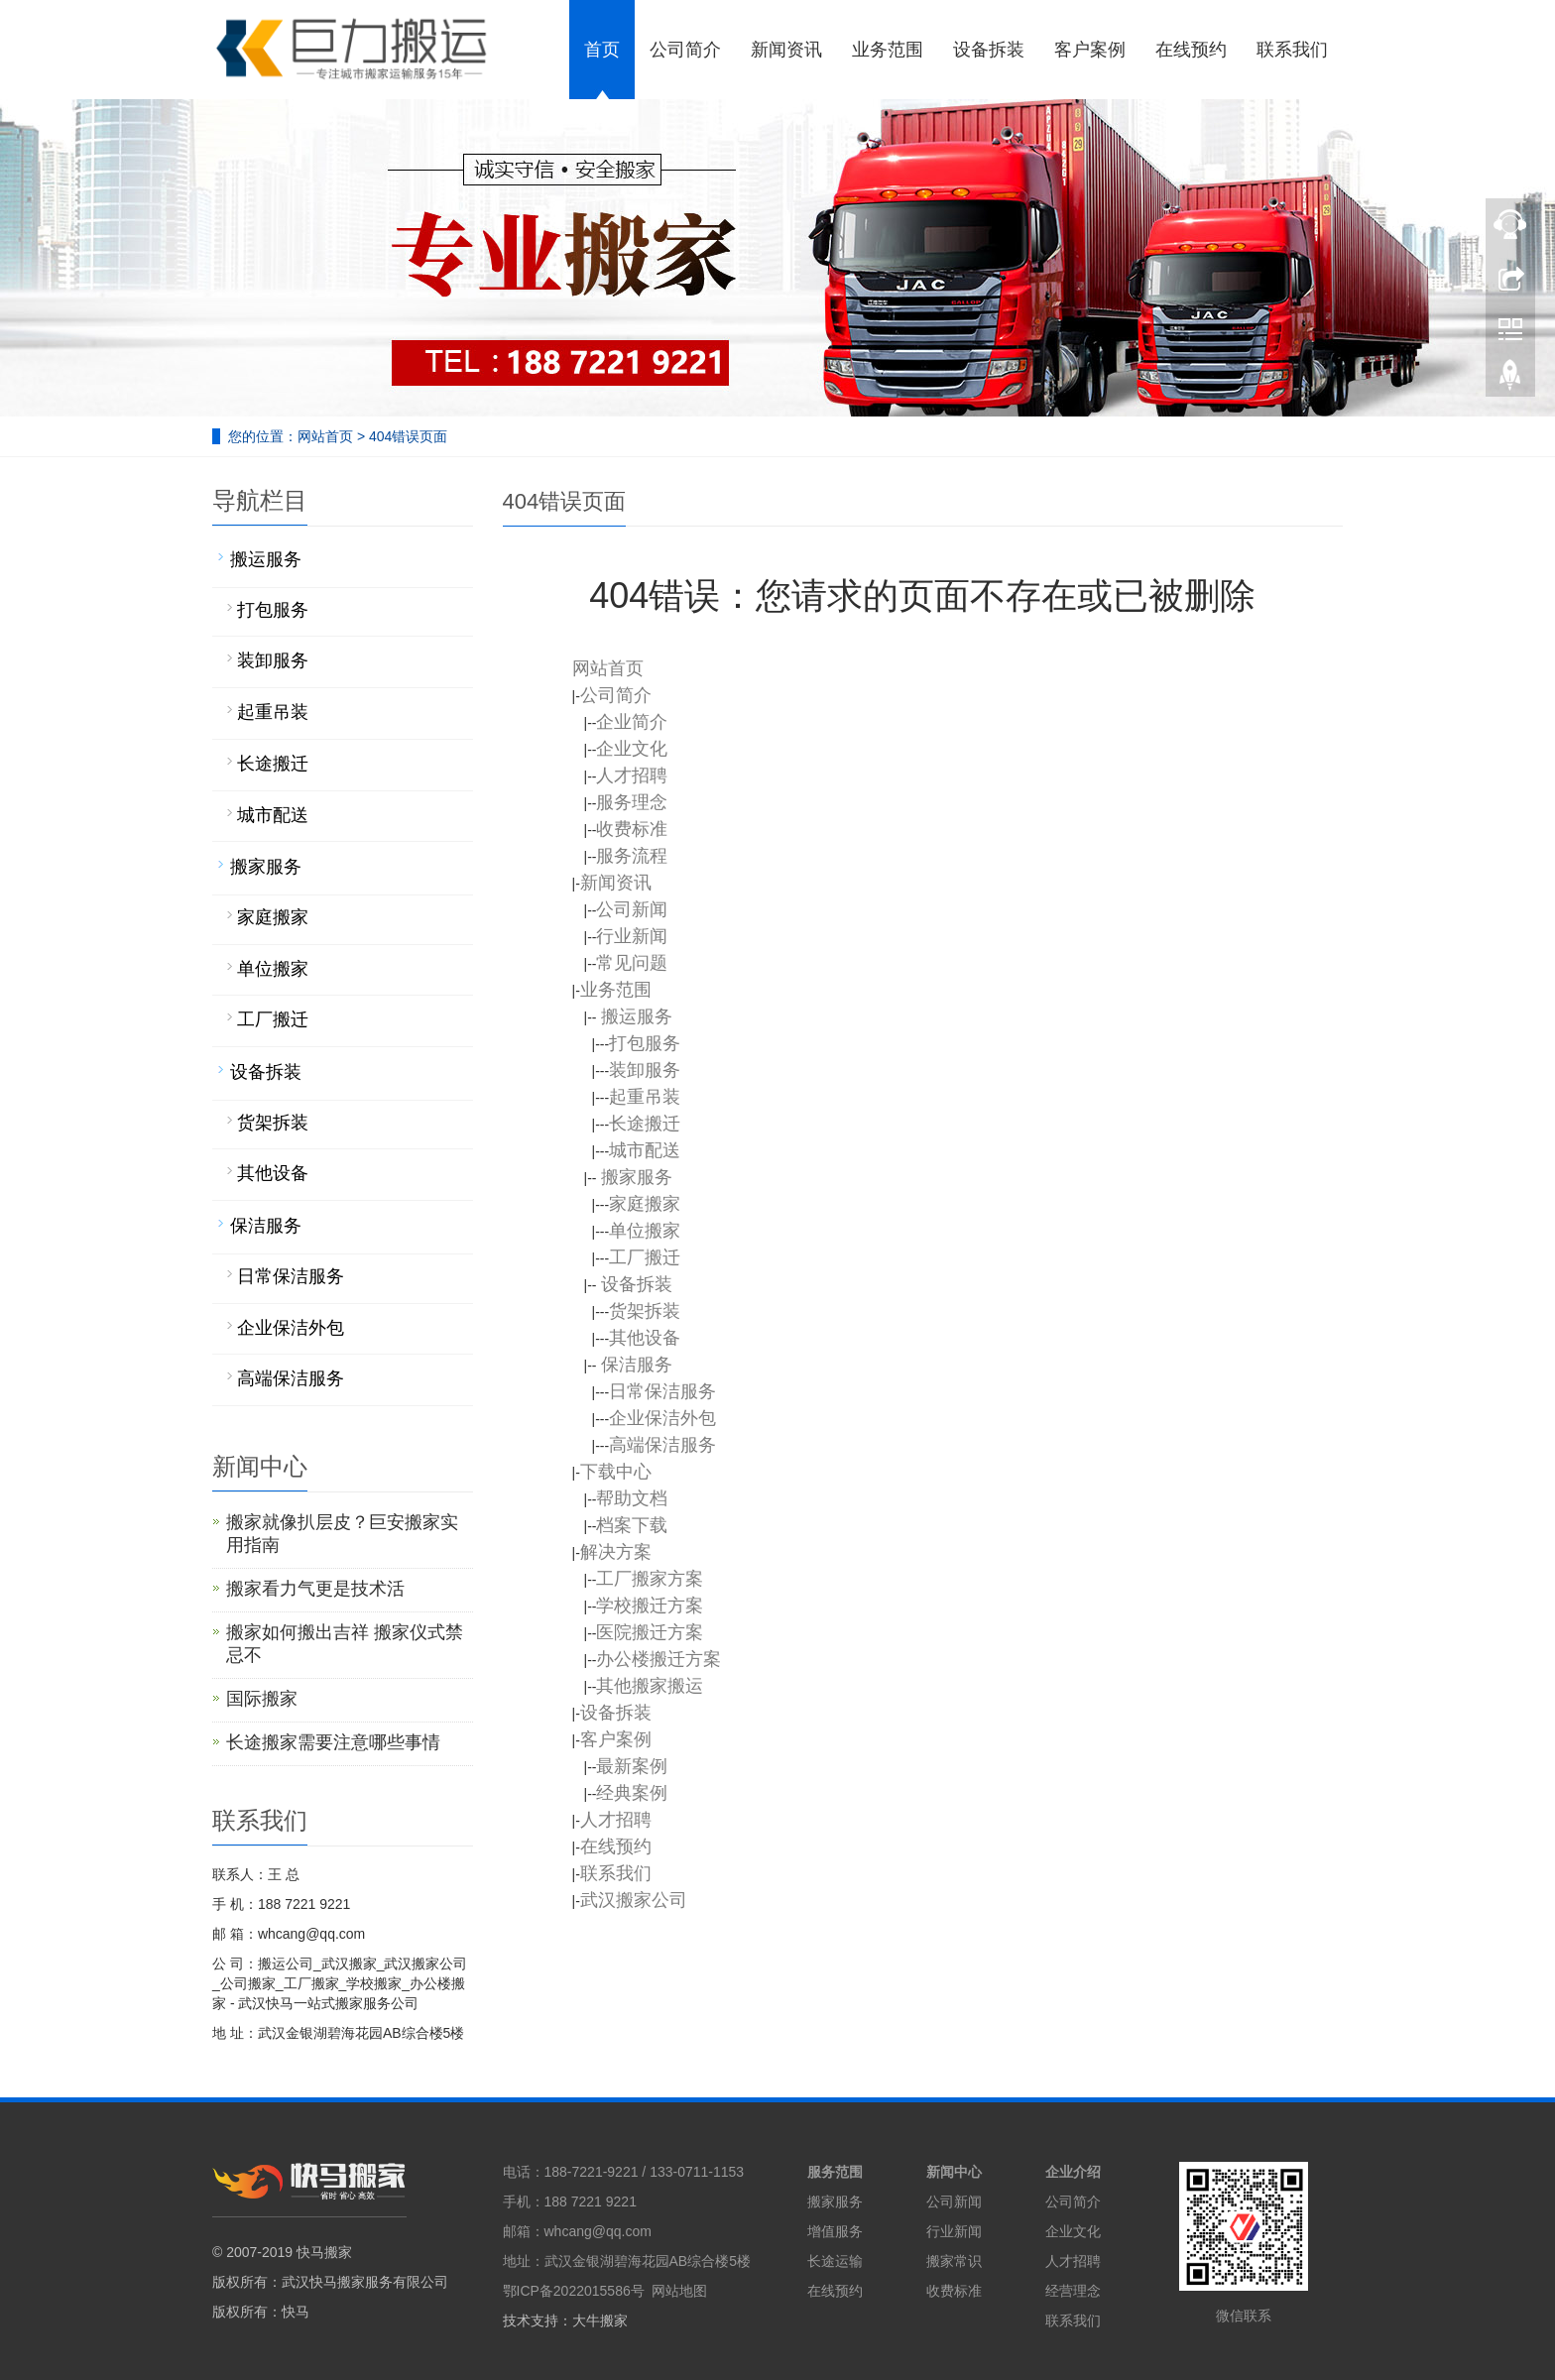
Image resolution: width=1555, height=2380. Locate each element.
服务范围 (835, 2172)
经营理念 (1073, 2291)
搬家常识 (954, 2261)
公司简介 (1073, 2201)
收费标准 (954, 2291)
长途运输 (835, 2261)
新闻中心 (954, 2172)
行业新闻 (954, 2231)
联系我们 (1073, 2320)
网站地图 (679, 2291)
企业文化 (1073, 2231)
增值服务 (835, 2231)
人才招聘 (1073, 2261)
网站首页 (325, 436)
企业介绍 (1073, 2172)
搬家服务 (835, 2201)
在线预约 (835, 2291)
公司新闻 (954, 2201)
